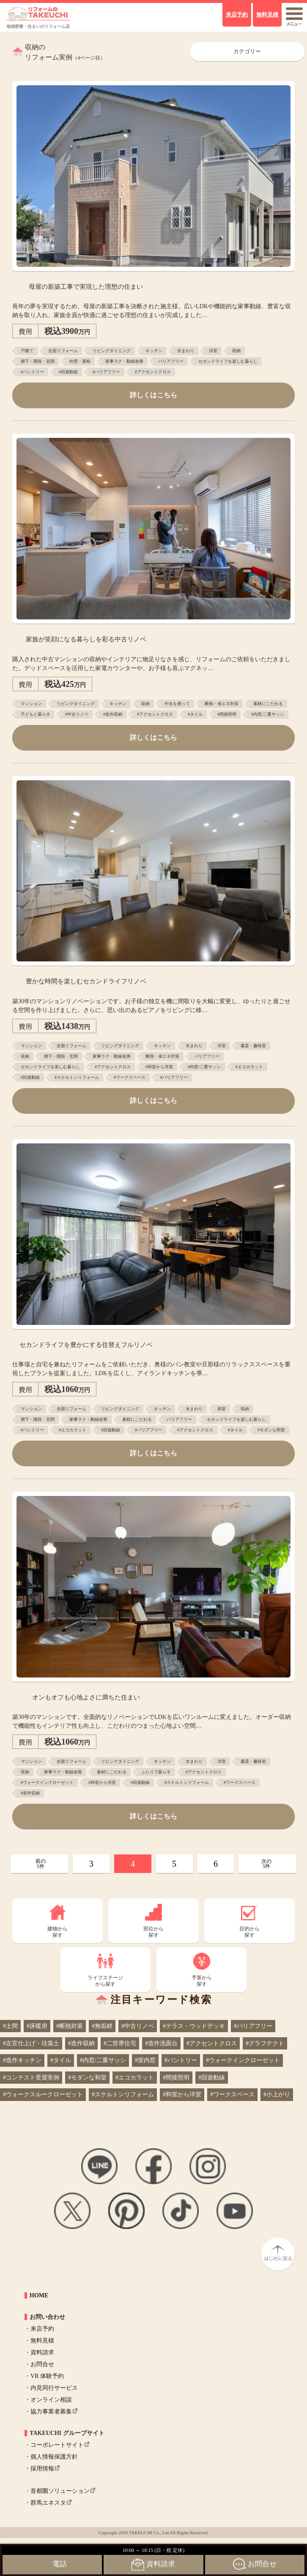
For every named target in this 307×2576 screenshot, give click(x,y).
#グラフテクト (265, 2043)
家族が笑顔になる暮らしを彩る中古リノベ (86, 639)
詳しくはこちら (153, 395)
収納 (236, 350)
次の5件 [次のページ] (266, 1863)
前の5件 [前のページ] (41, 1863)
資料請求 (42, 2352)
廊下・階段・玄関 (38, 361)
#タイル (195, 714)
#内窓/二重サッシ (267, 714)
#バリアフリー (106, 371)
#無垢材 (102, 2026)
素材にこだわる (268, 703)
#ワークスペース (129, 1077)
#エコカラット (249, 1066)
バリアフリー (171, 361)
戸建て (27, 350)
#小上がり (276, 2094)
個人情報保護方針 (54, 2457)
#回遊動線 (68, 371)
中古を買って (177, 703)
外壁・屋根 (79, 361)
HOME (39, 2295)
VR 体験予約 (47, 2376)
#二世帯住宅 (120, 2043)
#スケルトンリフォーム (77, 1077)
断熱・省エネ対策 (221, 703)
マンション (31, 703)
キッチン (153, 350)
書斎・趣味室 (253, 1045)
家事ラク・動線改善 (124, 361)
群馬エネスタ (48, 2503)
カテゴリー (247, 51)
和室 (221, 1408)
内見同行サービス (54, 2388)
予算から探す (202, 1981)
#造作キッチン (22, 2060)
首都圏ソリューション (60, 2491)
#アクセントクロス (153, 371)
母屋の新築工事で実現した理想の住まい (86, 286)
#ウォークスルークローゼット (43, 2094)
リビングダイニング (112, 350)
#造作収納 (112, 714)
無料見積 (42, 2340)
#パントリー (32, 371)
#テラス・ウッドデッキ (194, 2026)
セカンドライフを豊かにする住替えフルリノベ (86, 1344)
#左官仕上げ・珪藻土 (31, 2043)
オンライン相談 (51, 2400)
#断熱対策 (69, 2026)
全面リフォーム (63, 350)
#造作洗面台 (161, 2043)
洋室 (213, 350)
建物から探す (57, 1932)
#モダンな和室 (271, 1430)
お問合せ (42, 2364)
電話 (59, 2564)
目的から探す (249, 1932)
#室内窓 (145, 2060)
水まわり (185, 350)
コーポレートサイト (57, 2445)
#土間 (10, 2026)
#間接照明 (226, 714)
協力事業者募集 (51, 2411)
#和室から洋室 (159, 1066)
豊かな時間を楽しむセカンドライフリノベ (86, 981)
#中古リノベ (76, 714)
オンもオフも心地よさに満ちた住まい (86, 1697)
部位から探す (153, 1932)
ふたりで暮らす (156, 1772)
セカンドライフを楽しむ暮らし (228, 361)
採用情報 (42, 2468)
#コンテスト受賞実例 (31, 2077)
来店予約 (42, 2329)
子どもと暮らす (35, 714)
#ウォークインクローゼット (47, 1782)
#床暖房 (37, 2026)
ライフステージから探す (105, 1981)
